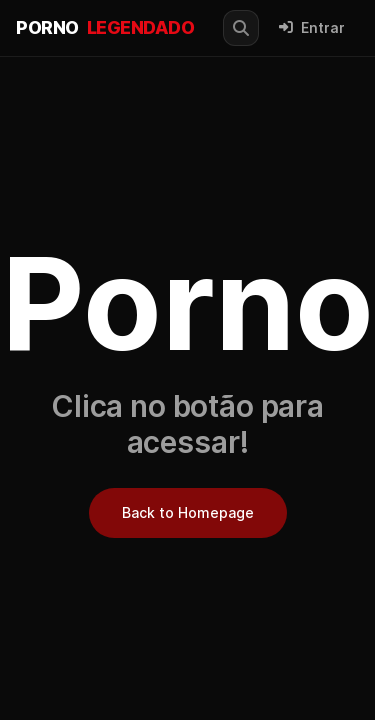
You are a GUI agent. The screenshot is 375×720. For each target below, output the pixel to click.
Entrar (312, 28)
